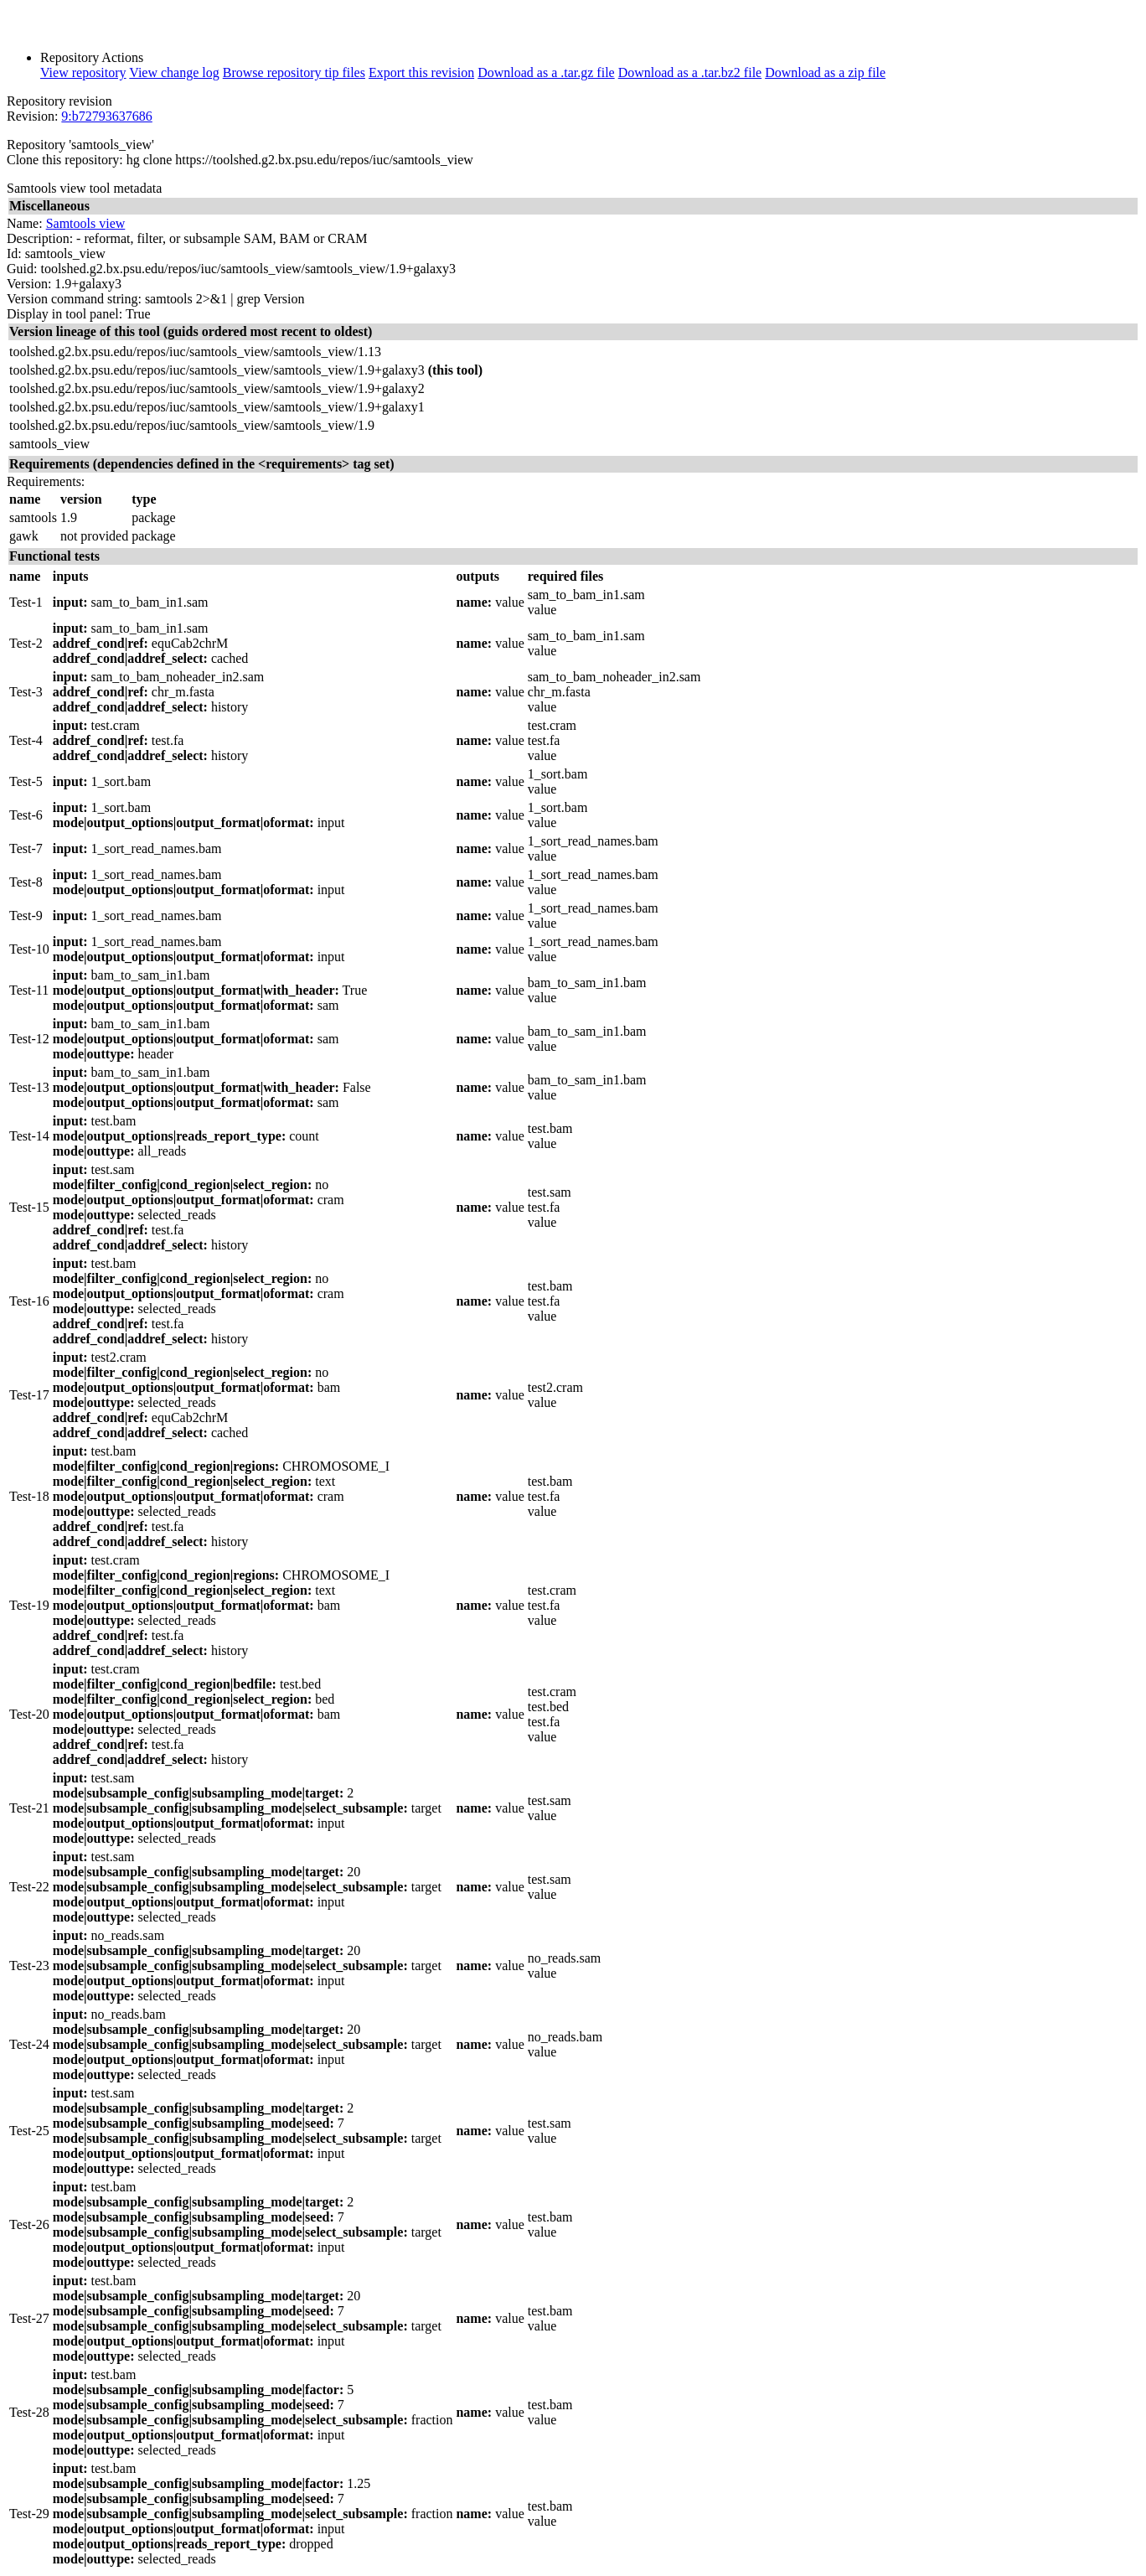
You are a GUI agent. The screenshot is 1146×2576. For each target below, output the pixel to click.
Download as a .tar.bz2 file (690, 72)
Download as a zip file (825, 72)
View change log (174, 72)
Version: (29, 284)
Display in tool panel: (64, 314)
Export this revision (421, 72)
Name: (25, 223)
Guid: (22, 268)
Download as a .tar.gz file (546, 72)
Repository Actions (91, 57)
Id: (14, 253)
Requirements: (46, 481)
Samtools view (86, 223)
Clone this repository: (65, 160)
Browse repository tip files (294, 72)
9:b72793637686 (106, 116)
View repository (83, 72)
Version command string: (74, 299)
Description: (40, 238)
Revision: (32, 116)
